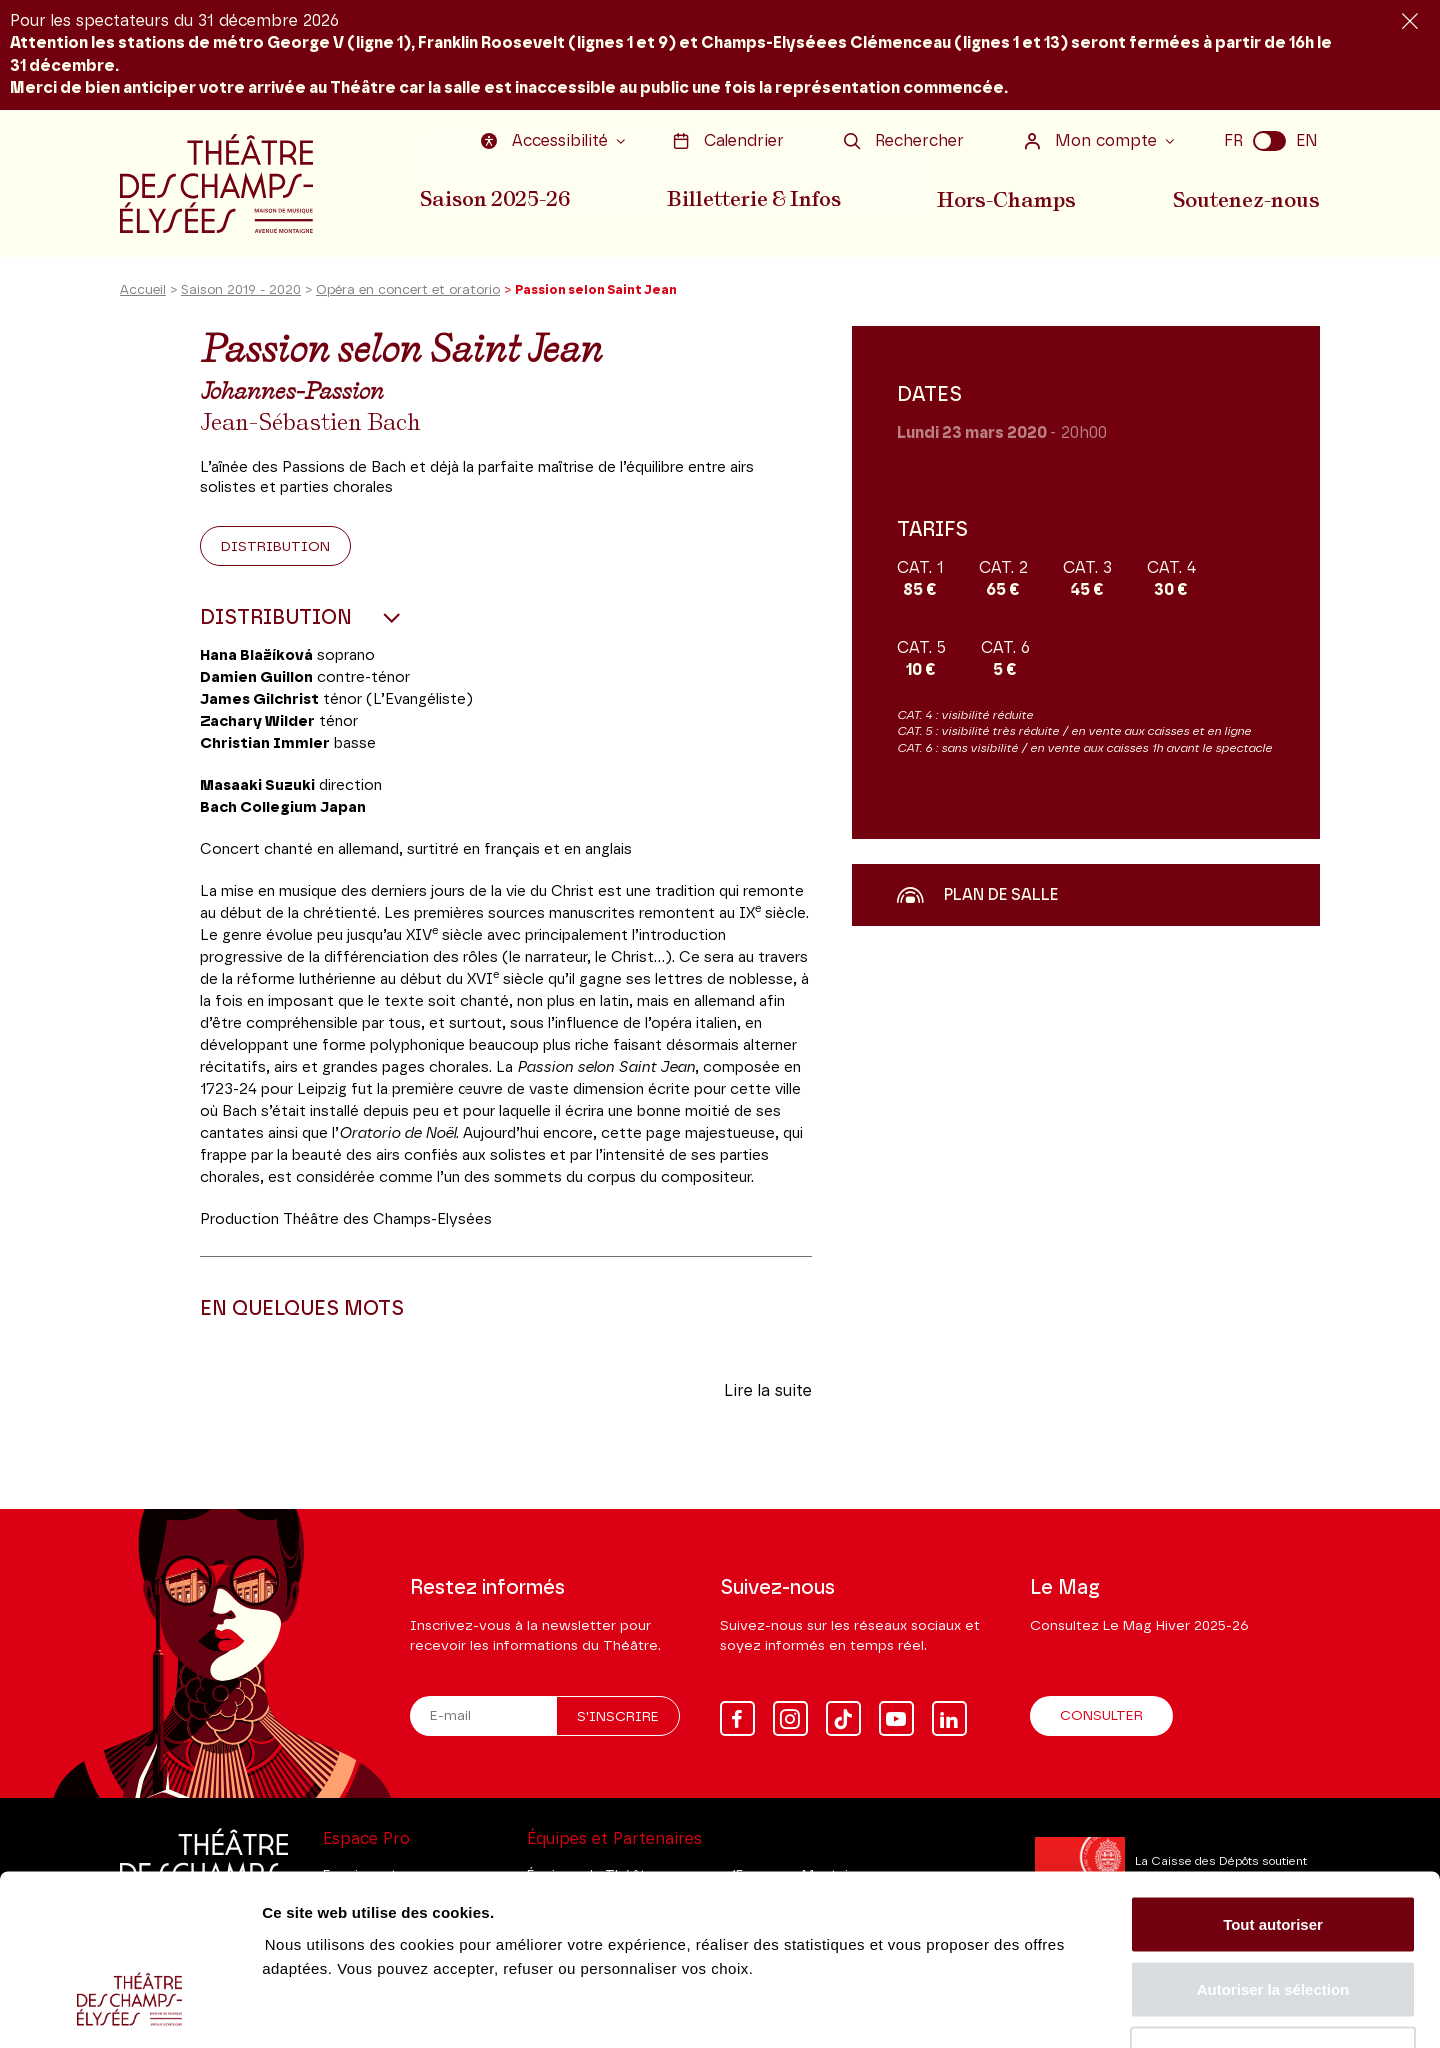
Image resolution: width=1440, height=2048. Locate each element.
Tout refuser (1273, 1916)
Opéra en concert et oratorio (408, 293)
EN (1307, 141)
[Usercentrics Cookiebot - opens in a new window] (129, 2009)
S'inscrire (618, 1717)
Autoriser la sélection (1273, 1851)
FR (1233, 141)
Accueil (143, 293)
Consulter (1101, 1716)
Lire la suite (768, 1393)
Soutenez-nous (1247, 199)
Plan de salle (977, 897)
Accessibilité (547, 141)
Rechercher (904, 141)
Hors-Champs (1008, 199)
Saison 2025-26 (495, 199)
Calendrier (728, 141)
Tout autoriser (1273, 1785)
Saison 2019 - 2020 (241, 293)
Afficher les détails (1101, 2008)
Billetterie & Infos (755, 199)
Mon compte (1093, 141)
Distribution (275, 549)
